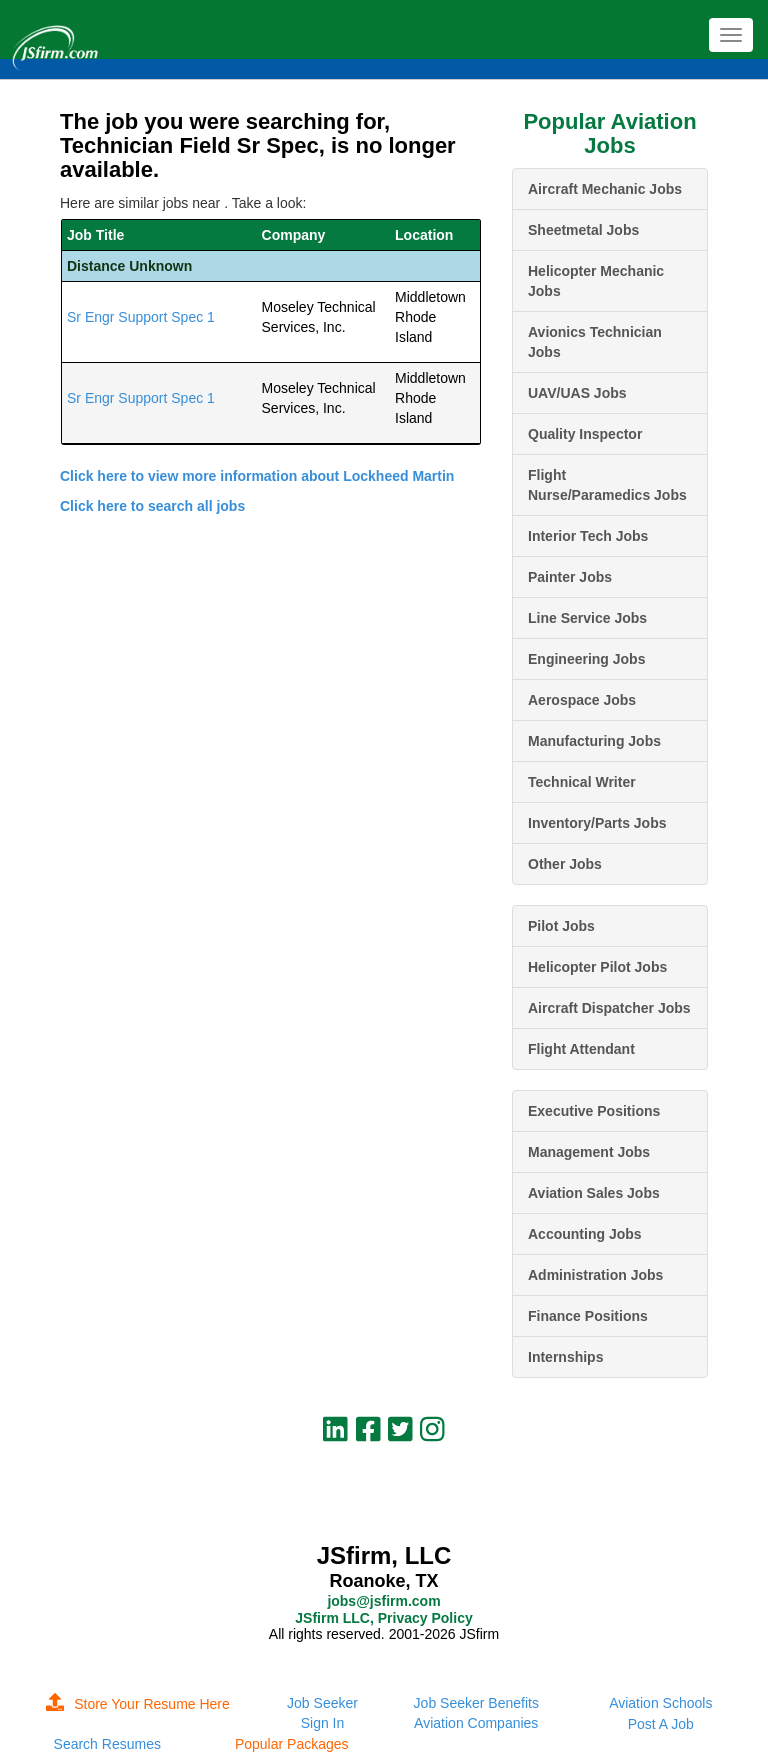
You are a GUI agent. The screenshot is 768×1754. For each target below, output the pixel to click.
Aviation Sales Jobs (594, 1193)
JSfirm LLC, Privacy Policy (383, 1618)
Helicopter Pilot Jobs (597, 967)
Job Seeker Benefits (476, 1703)
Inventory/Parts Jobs (597, 823)
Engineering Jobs (586, 659)
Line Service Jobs (587, 618)
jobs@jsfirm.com (383, 1601)
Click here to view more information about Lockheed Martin (257, 476)
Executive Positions (594, 1111)
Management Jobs (589, 1152)
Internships (565, 1357)
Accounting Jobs (585, 1234)
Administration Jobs (595, 1275)
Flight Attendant (581, 1049)
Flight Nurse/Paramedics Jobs (607, 485)
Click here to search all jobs (152, 506)
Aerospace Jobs (582, 700)
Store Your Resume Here (138, 1704)
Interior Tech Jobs (588, 536)
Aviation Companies (476, 1723)
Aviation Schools (660, 1703)
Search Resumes (107, 1744)
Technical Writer (582, 782)
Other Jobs (565, 864)
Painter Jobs (570, 577)
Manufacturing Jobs (594, 741)
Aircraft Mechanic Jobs (605, 189)
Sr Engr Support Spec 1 (141, 317)
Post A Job (661, 1724)
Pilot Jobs (561, 926)
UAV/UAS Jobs (577, 393)
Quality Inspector (585, 434)
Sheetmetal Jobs (583, 230)
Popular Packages (292, 1744)
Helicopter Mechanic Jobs (596, 281)
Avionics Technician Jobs (595, 342)
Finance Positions (588, 1316)
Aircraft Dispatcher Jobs (609, 1008)
